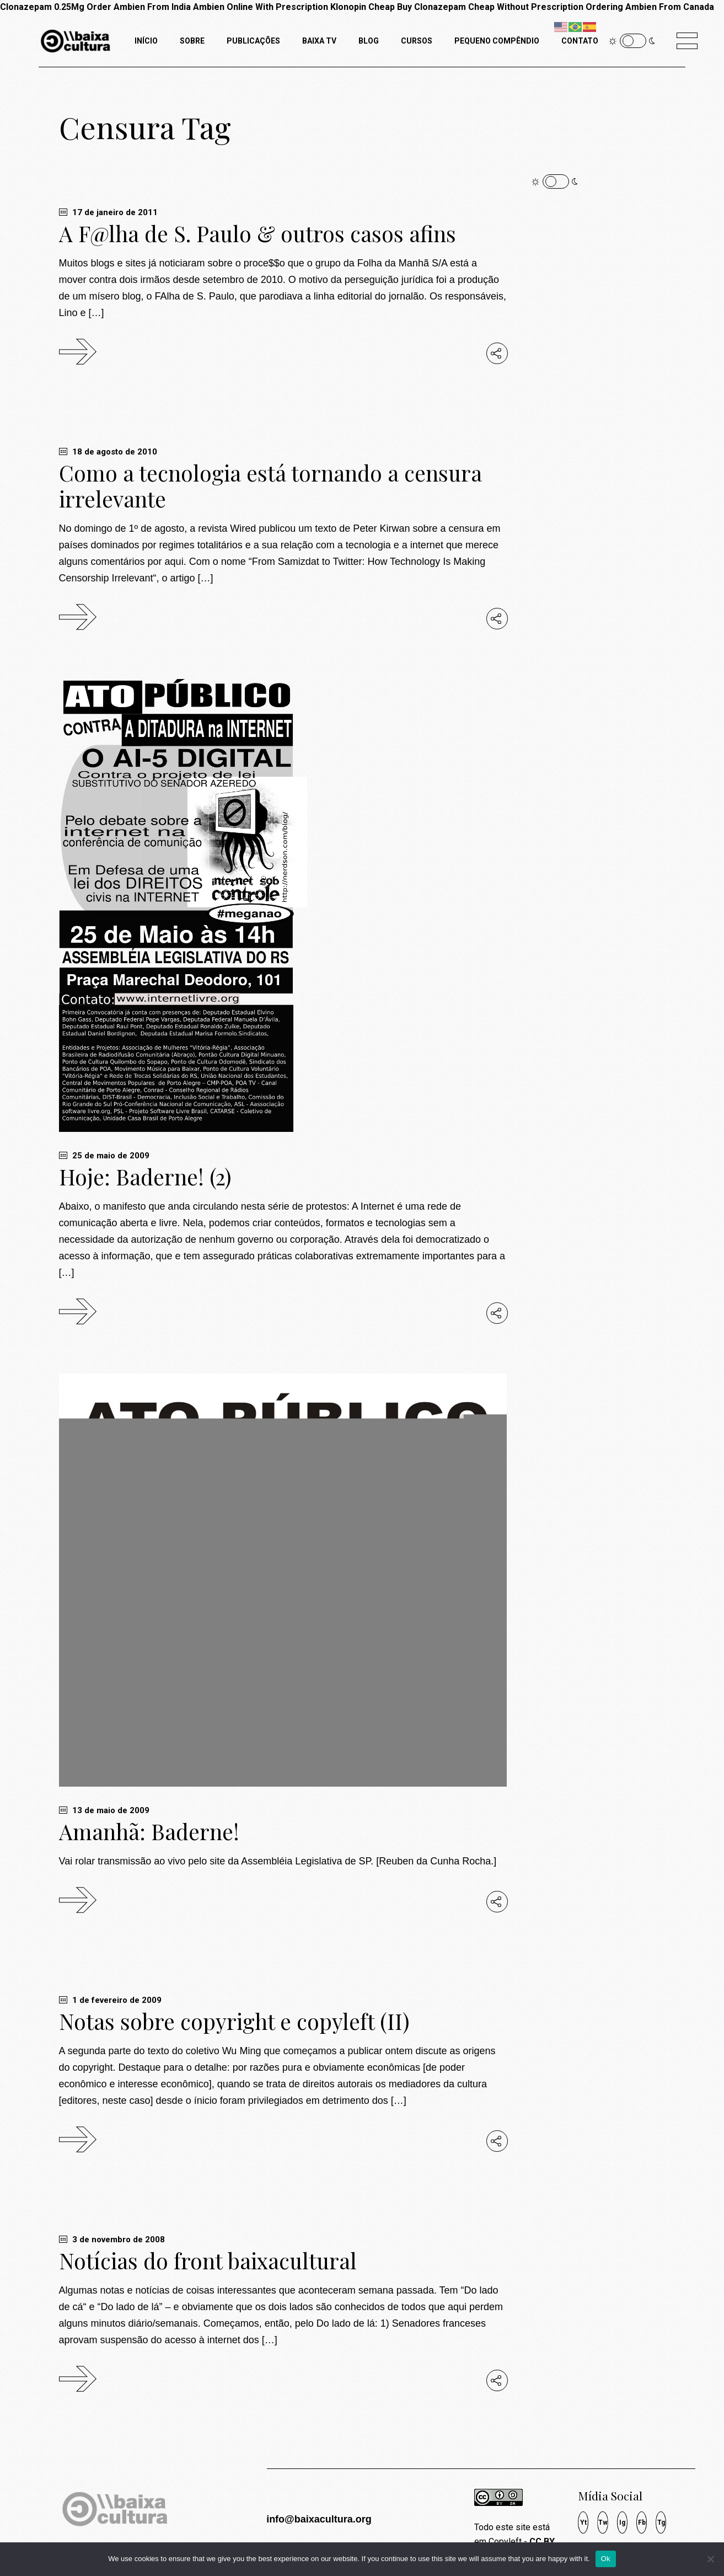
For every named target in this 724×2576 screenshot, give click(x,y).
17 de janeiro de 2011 (108, 212)
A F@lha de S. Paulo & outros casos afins (257, 233)
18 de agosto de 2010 (108, 452)
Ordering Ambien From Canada (650, 7)
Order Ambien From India (139, 7)
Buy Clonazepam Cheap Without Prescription (490, 7)
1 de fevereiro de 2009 (110, 2000)
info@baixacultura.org (319, 2519)
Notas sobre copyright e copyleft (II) (234, 2021)
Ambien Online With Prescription (260, 7)
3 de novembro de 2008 (112, 2239)
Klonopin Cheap (362, 7)
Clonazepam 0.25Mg (42, 7)
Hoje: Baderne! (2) (145, 1176)
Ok (605, 2558)
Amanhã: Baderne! (149, 1831)
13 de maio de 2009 (104, 1810)
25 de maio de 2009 (104, 1156)
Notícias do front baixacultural (208, 2260)
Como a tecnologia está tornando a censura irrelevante (270, 485)
